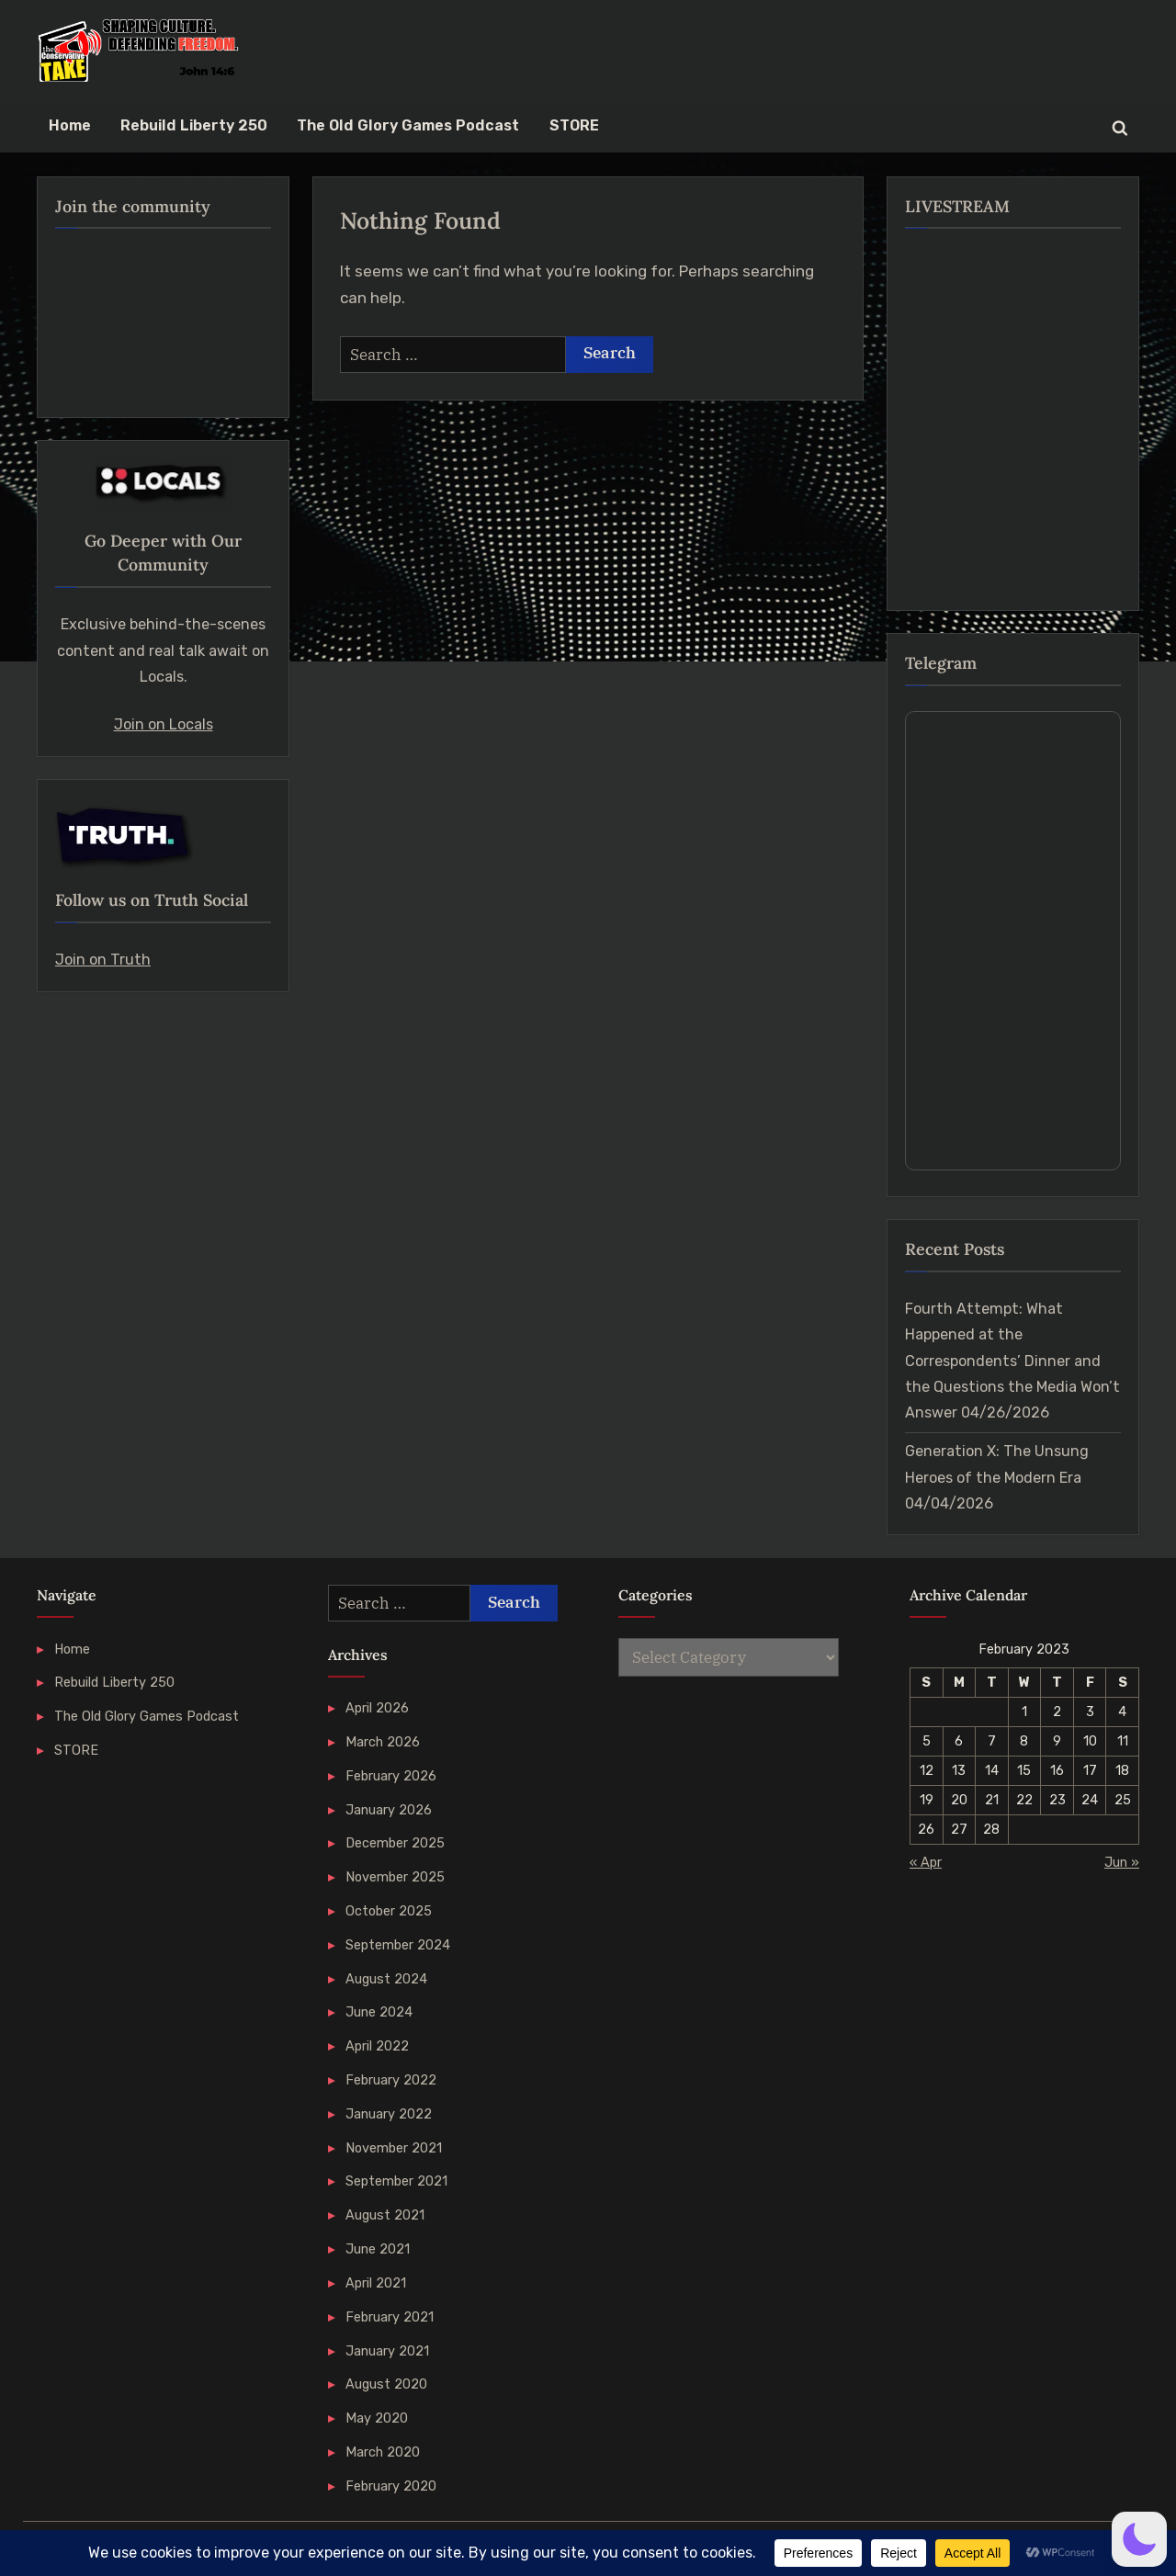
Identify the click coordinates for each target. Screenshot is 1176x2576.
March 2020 (382, 2452)
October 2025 (388, 1911)
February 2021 (389, 2317)
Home (70, 125)
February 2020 (390, 2486)
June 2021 (377, 2249)
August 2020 (386, 2384)
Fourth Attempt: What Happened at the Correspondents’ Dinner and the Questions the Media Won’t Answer (1012, 1360)
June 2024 (379, 2012)
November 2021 (393, 2148)
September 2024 (397, 1945)
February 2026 (390, 1776)
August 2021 (384, 2215)
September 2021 (396, 2181)
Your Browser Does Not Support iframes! (1013, 940)
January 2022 (388, 2114)
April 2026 (377, 1708)
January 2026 (388, 1810)
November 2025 (395, 1877)
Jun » (1121, 1862)
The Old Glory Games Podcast (408, 125)
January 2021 (387, 2351)
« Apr (926, 1862)
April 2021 (375, 2283)
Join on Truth (103, 959)
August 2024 (386, 1979)
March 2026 (382, 1742)
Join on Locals (163, 724)
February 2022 (390, 2080)
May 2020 (376, 2418)
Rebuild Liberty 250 (193, 125)
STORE (574, 125)
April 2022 (377, 2046)
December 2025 (395, 1843)
